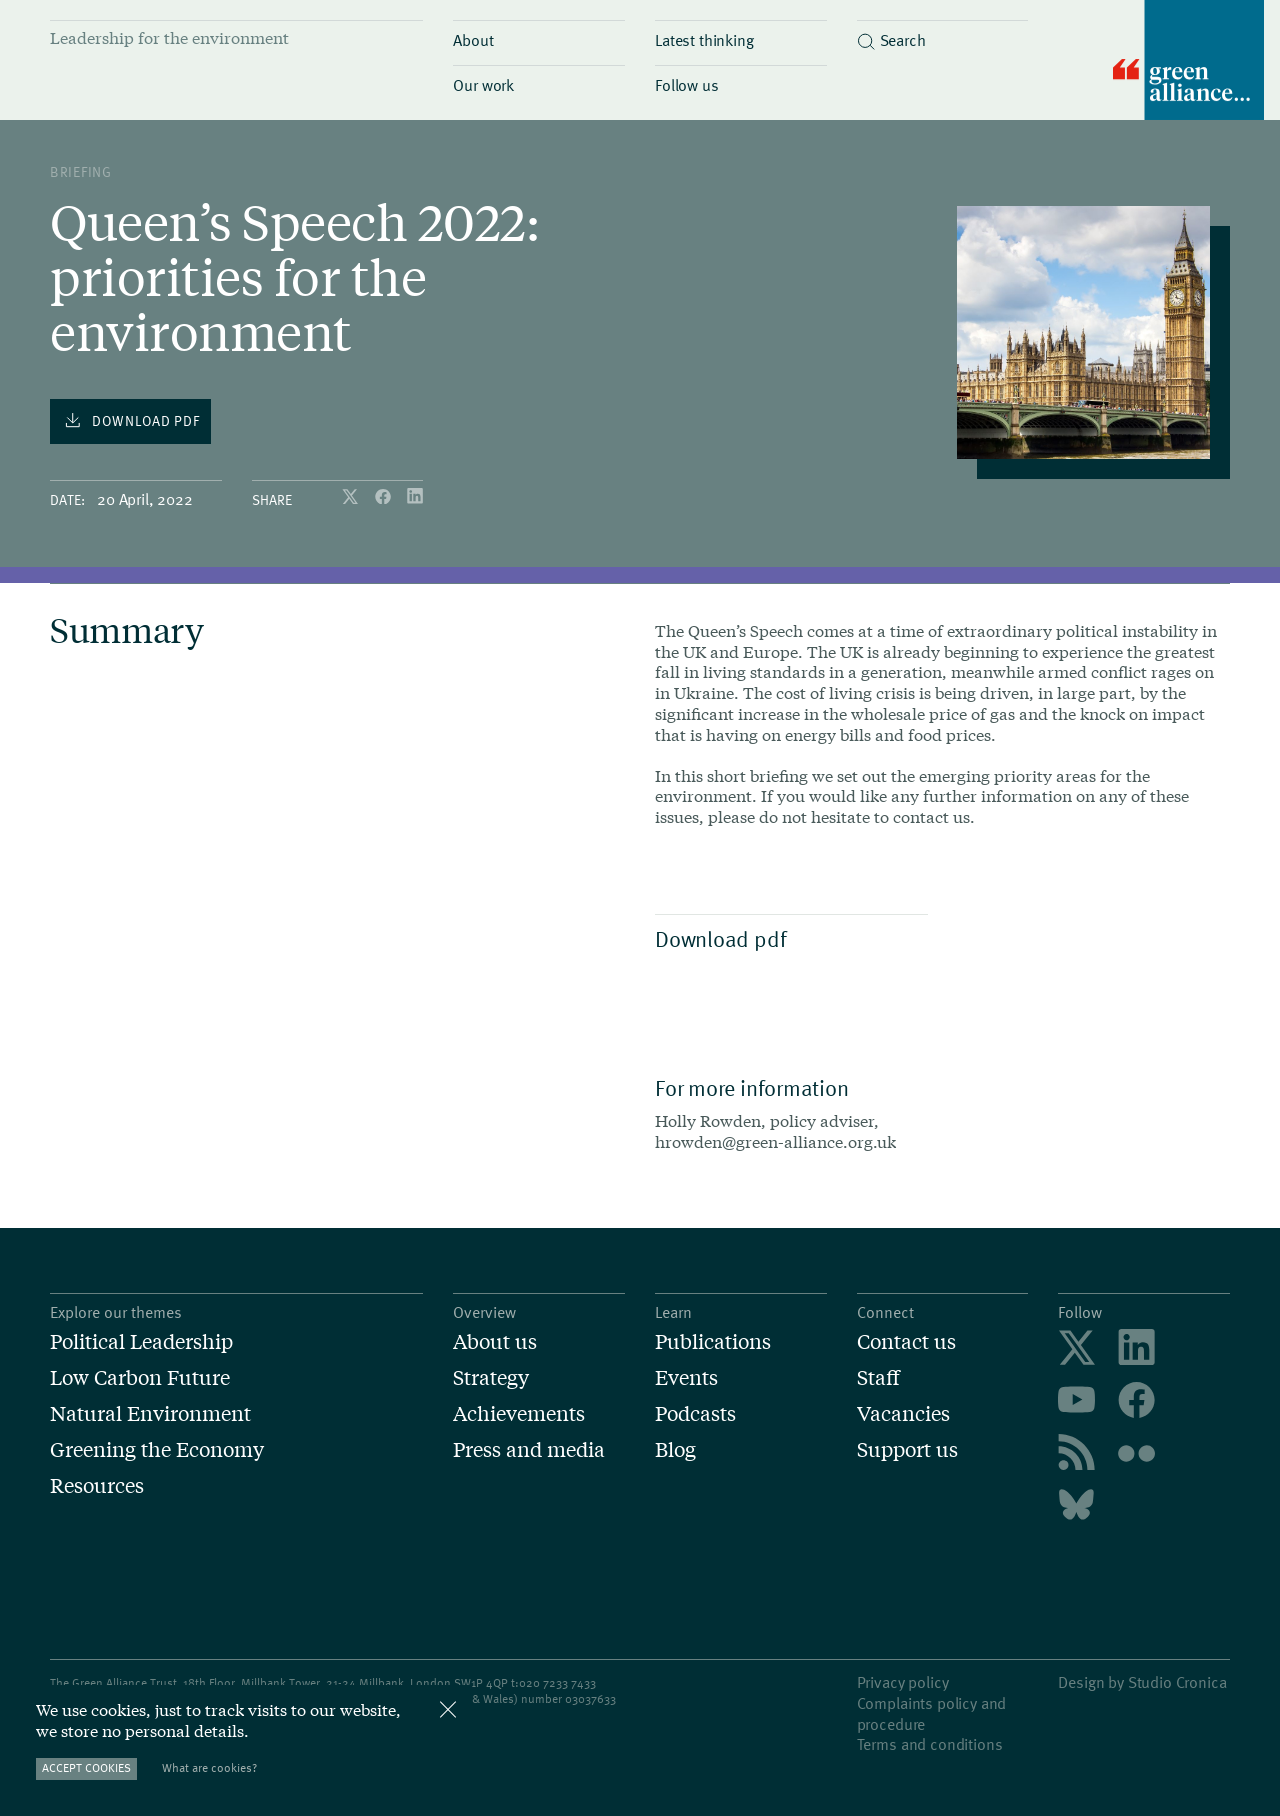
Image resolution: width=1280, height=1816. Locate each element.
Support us (907, 1449)
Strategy (491, 1377)
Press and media (529, 1449)
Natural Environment (150, 1413)
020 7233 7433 (557, 1682)
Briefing (81, 171)
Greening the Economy (157, 1449)
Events (686, 1377)
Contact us (906, 1341)
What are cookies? (209, 1767)
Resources (97, 1485)
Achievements (519, 1413)
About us (495, 1341)
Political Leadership (141, 1341)
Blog (675, 1449)
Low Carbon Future (140, 1377)
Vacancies (903, 1413)
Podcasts (695, 1413)
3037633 (594, 1698)
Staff (878, 1377)
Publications (713, 1341)
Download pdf (786, 938)
